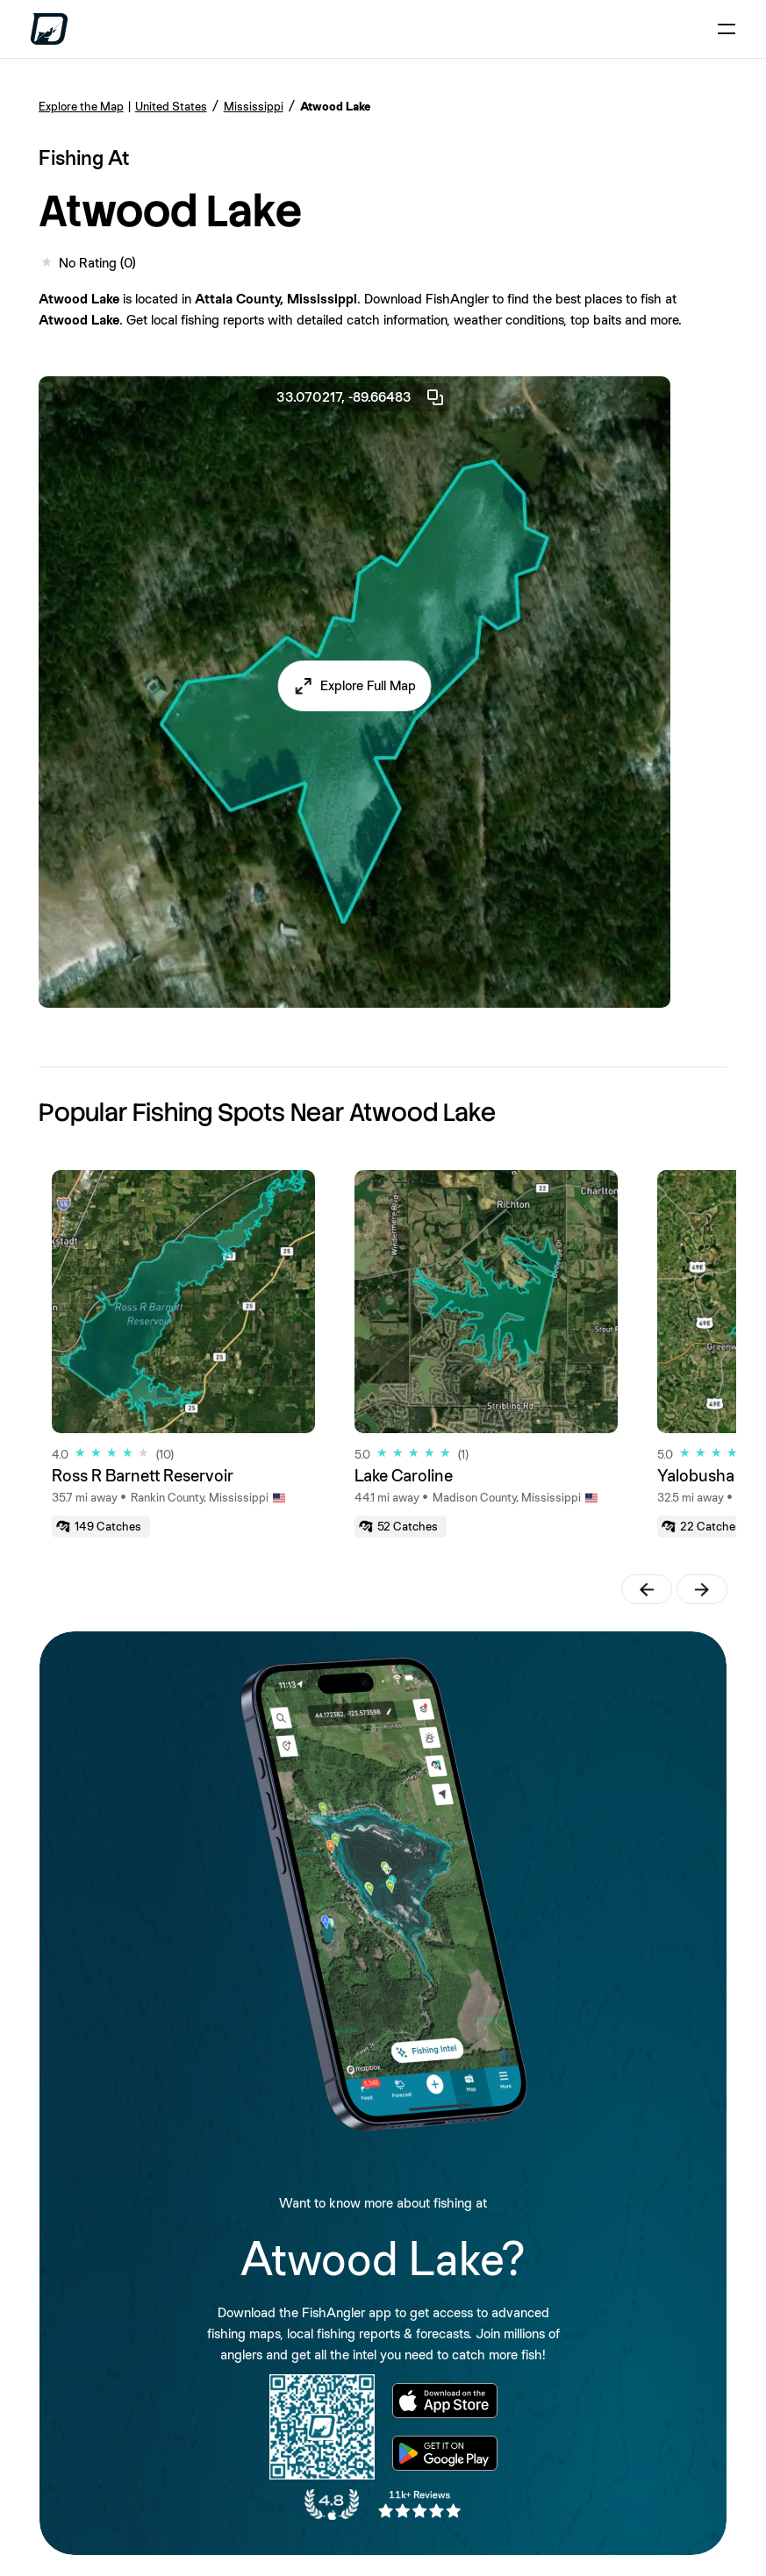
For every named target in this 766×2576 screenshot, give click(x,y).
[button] (354, 685)
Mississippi (253, 106)
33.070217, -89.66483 (361, 397)
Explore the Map (81, 106)
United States (171, 106)
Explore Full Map (368, 685)
